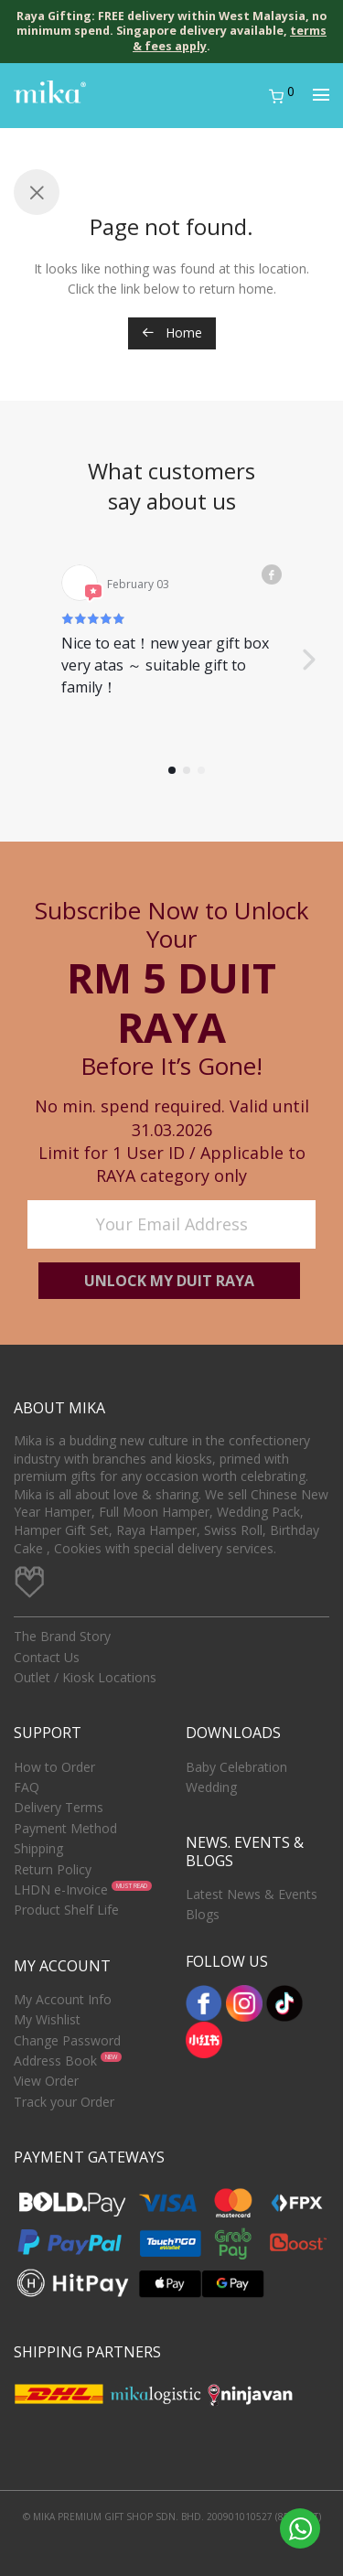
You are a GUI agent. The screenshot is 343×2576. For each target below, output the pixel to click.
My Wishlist (47, 2019)
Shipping (38, 1848)
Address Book (55, 2060)
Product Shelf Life (66, 1909)
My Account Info (63, 1999)
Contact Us (47, 1657)
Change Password (67, 2040)
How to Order (54, 1767)
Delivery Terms (58, 1807)
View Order (46, 2080)
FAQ (26, 1787)
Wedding (211, 1787)
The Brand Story (62, 1636)
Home (172, 332)
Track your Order (64, 2101)
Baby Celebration (236, 1767)
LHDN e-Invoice (61, 1889)
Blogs (203, 1914)
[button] (308, 660)
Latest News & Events (251, 1894)
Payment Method (65, 1828)
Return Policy (52, 1869)
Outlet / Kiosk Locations (85, 1677)
